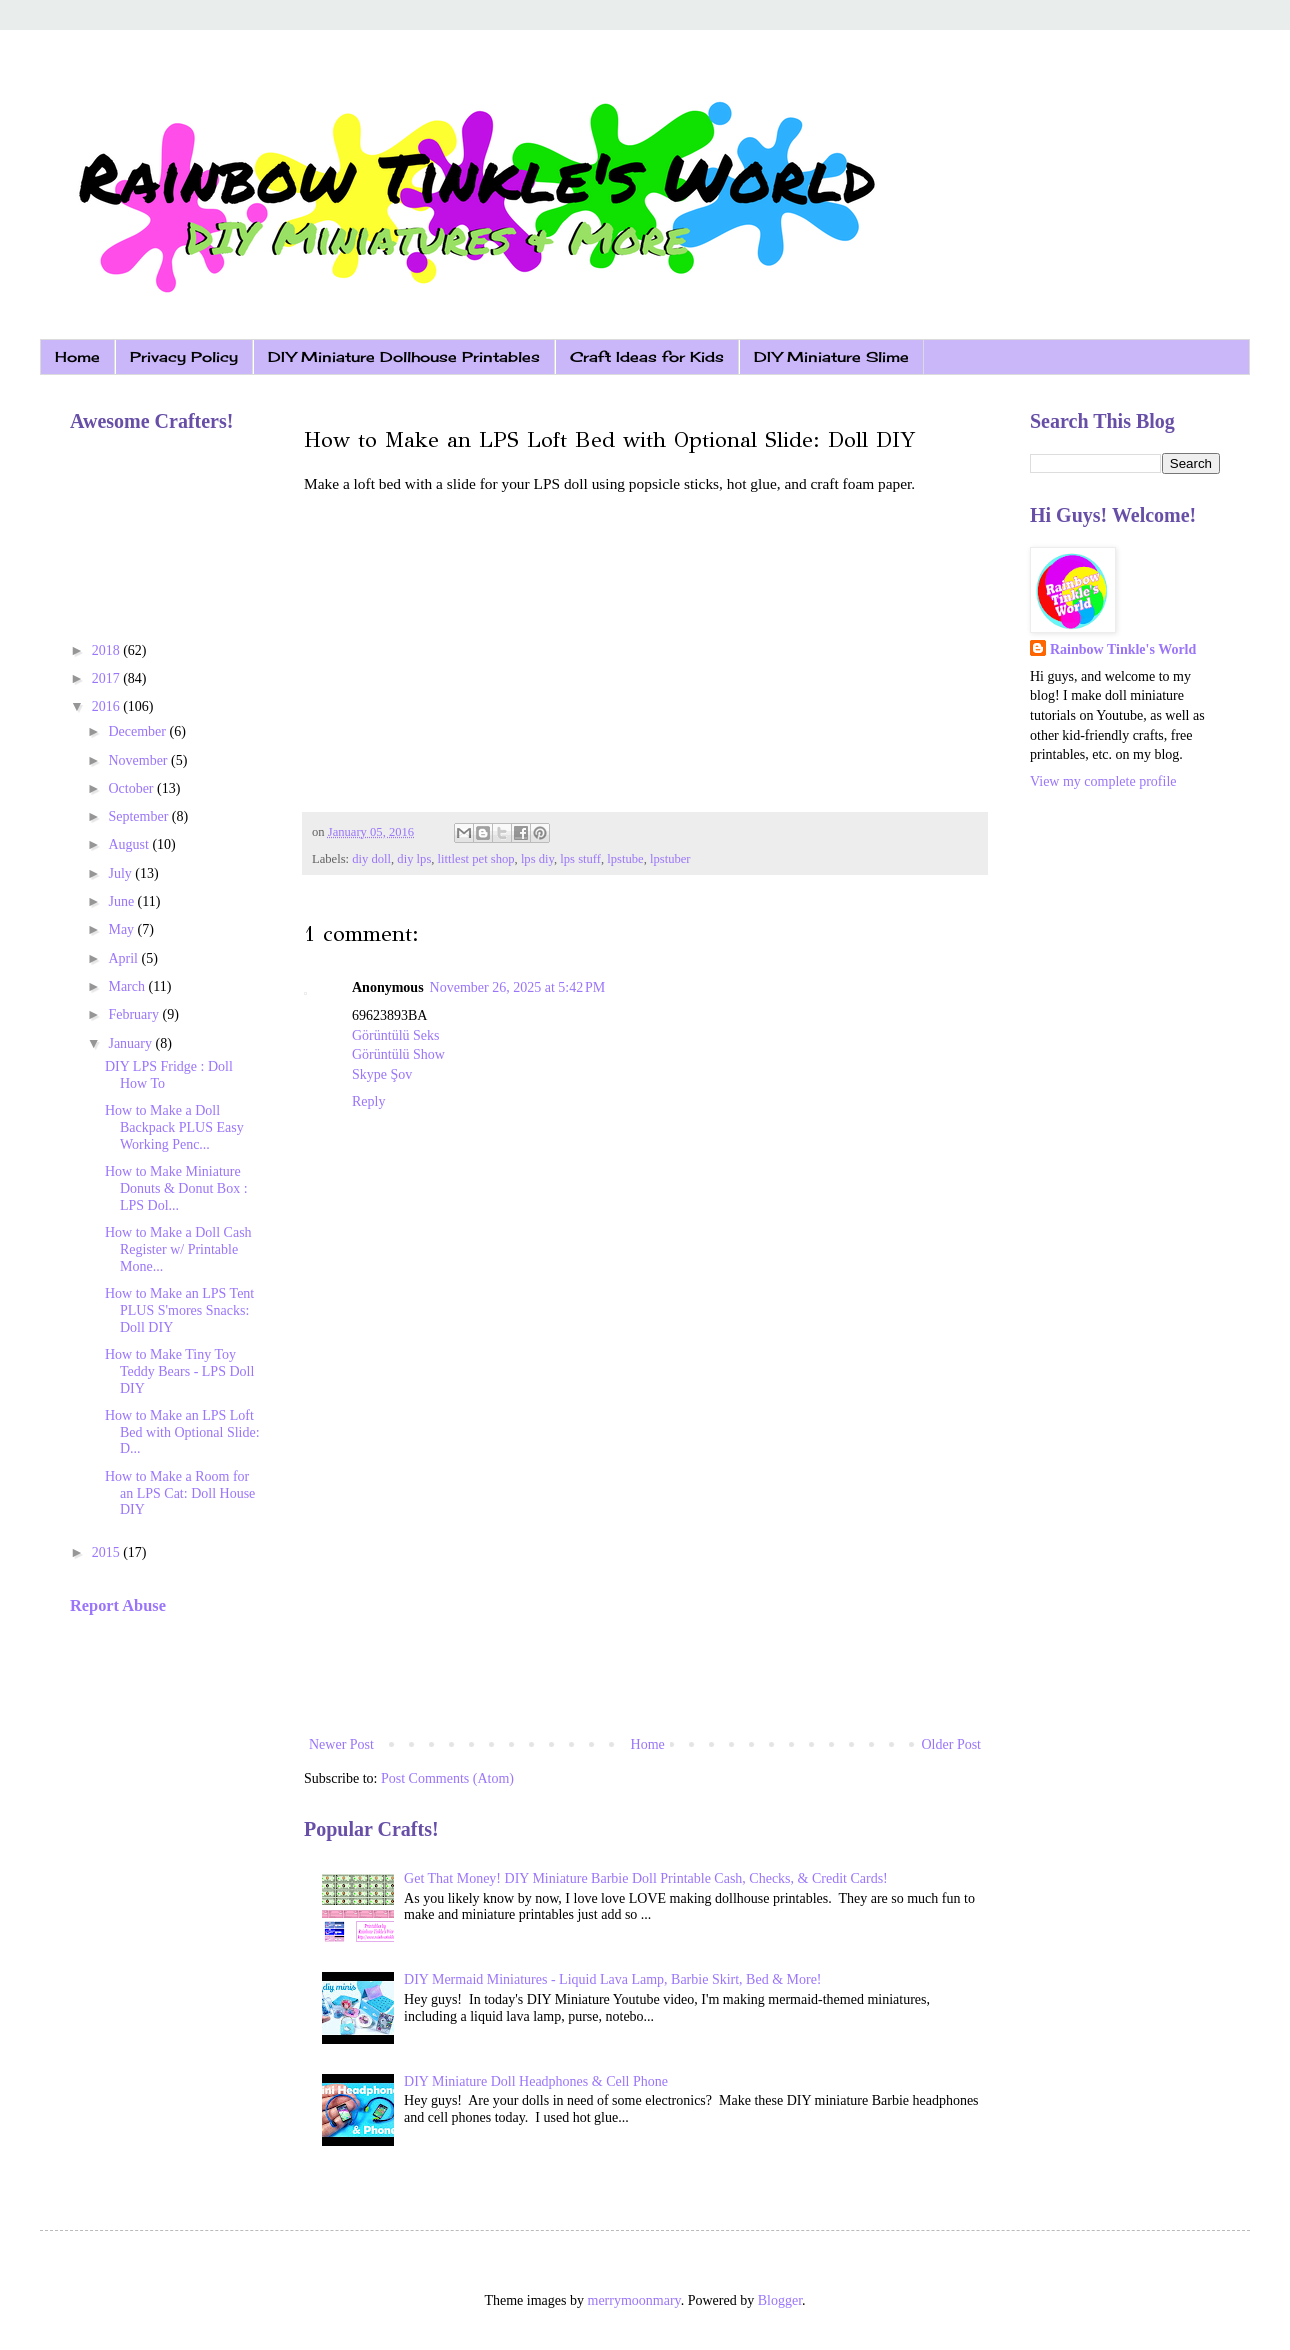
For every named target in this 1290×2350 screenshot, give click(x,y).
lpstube (625, 859)
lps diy (537, 859)
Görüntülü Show (398, 1054)
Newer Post (341, 1744)
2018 (108, 650)
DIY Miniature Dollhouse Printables (404, 356)
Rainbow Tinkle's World (1123, 649)
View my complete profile (1103, 781)
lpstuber (670, 859)
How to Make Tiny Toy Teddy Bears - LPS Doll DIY (179, 1371)
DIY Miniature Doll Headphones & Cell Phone (536, 2081)
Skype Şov (382, 1074)
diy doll (371, 859)
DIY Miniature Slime (831, 356)
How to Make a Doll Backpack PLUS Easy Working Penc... (174, 1127)
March (128, 986)
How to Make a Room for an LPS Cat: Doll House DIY (180, 1493)
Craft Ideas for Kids (647, 356)
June (122, 901)
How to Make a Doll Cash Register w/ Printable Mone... (178, 1249)
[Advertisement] (645, 1567)
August (130, 844)
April (124, 958)
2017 (108, 678)
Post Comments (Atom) (447, 1778)
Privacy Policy (184, 356)
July (121, 873)
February (135, 1014)
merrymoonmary (634, 2300)
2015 (108, 1552)
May (122, 929)
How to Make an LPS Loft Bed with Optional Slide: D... (182, 1432)
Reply (368, 1101)
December (138, 731)
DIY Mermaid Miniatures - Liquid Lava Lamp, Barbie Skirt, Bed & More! (612, 1979)
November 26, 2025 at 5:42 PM (518, 987)
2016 (108, 706)
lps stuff (580, 859)
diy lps (414, 859)
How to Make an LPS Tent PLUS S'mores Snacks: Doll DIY (179, 1310)
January (131, 1043)
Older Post (952, 1744)
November (139, 760)
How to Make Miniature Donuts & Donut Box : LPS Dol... (176, 1188)
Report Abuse (118, 1605)
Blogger (780, 2300)
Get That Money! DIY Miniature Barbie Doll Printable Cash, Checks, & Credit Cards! (646, 1878)
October (132, 788)
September (139, 816)
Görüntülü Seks (396, 1035)
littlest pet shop (476, 859)
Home (77, 356)
